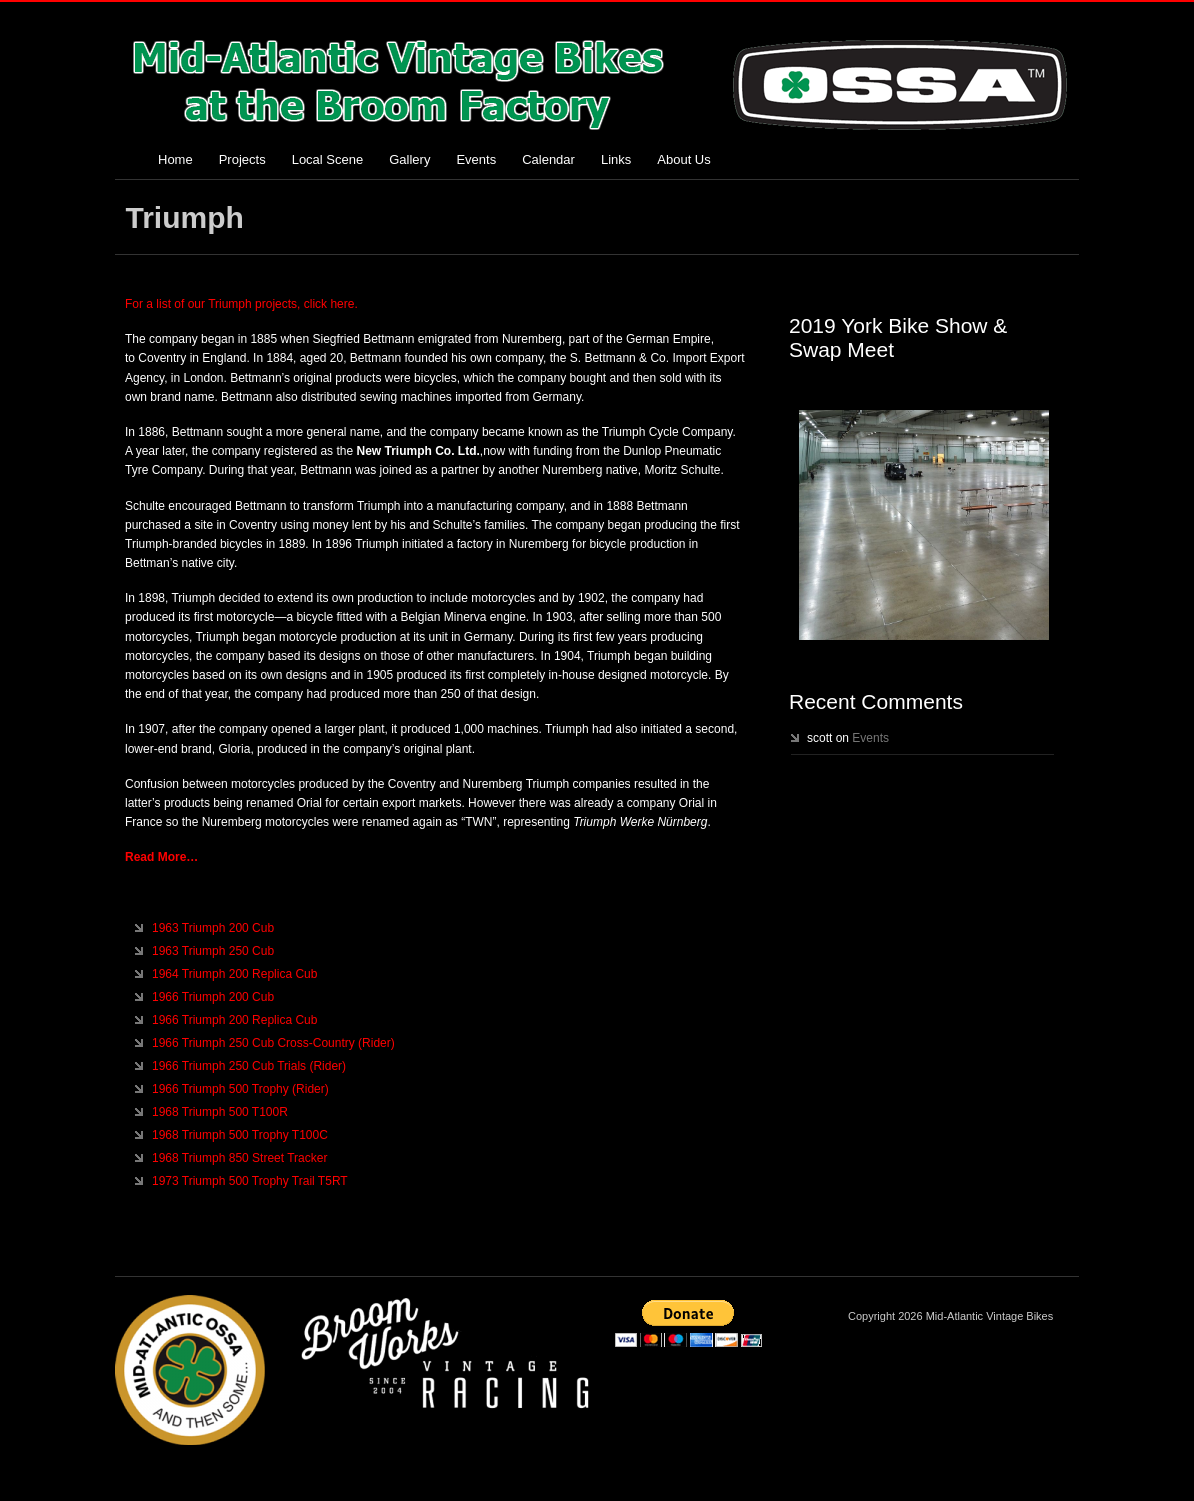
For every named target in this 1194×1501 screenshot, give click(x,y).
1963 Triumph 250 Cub (213, 951)
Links (616, 159)
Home (175, 159)
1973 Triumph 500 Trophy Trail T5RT (250, 1181)
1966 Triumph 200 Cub (213, 997)
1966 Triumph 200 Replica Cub (234, 1020)
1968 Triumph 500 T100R (220, 1112)
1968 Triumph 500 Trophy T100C (240, 1135)
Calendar (548, 159)
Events (476, 159)
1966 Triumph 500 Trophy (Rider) (240, 1089)
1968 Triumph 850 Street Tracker (239, 1158)
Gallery (409, 159)
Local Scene (328, 159)
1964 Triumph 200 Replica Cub (234, 974)
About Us (683, 159)
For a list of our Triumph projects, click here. (241, 304)
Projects (242, 159)
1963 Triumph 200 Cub (213, 928)
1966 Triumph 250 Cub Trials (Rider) (249, 1066)
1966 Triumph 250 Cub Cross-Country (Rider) (273, 1043)
